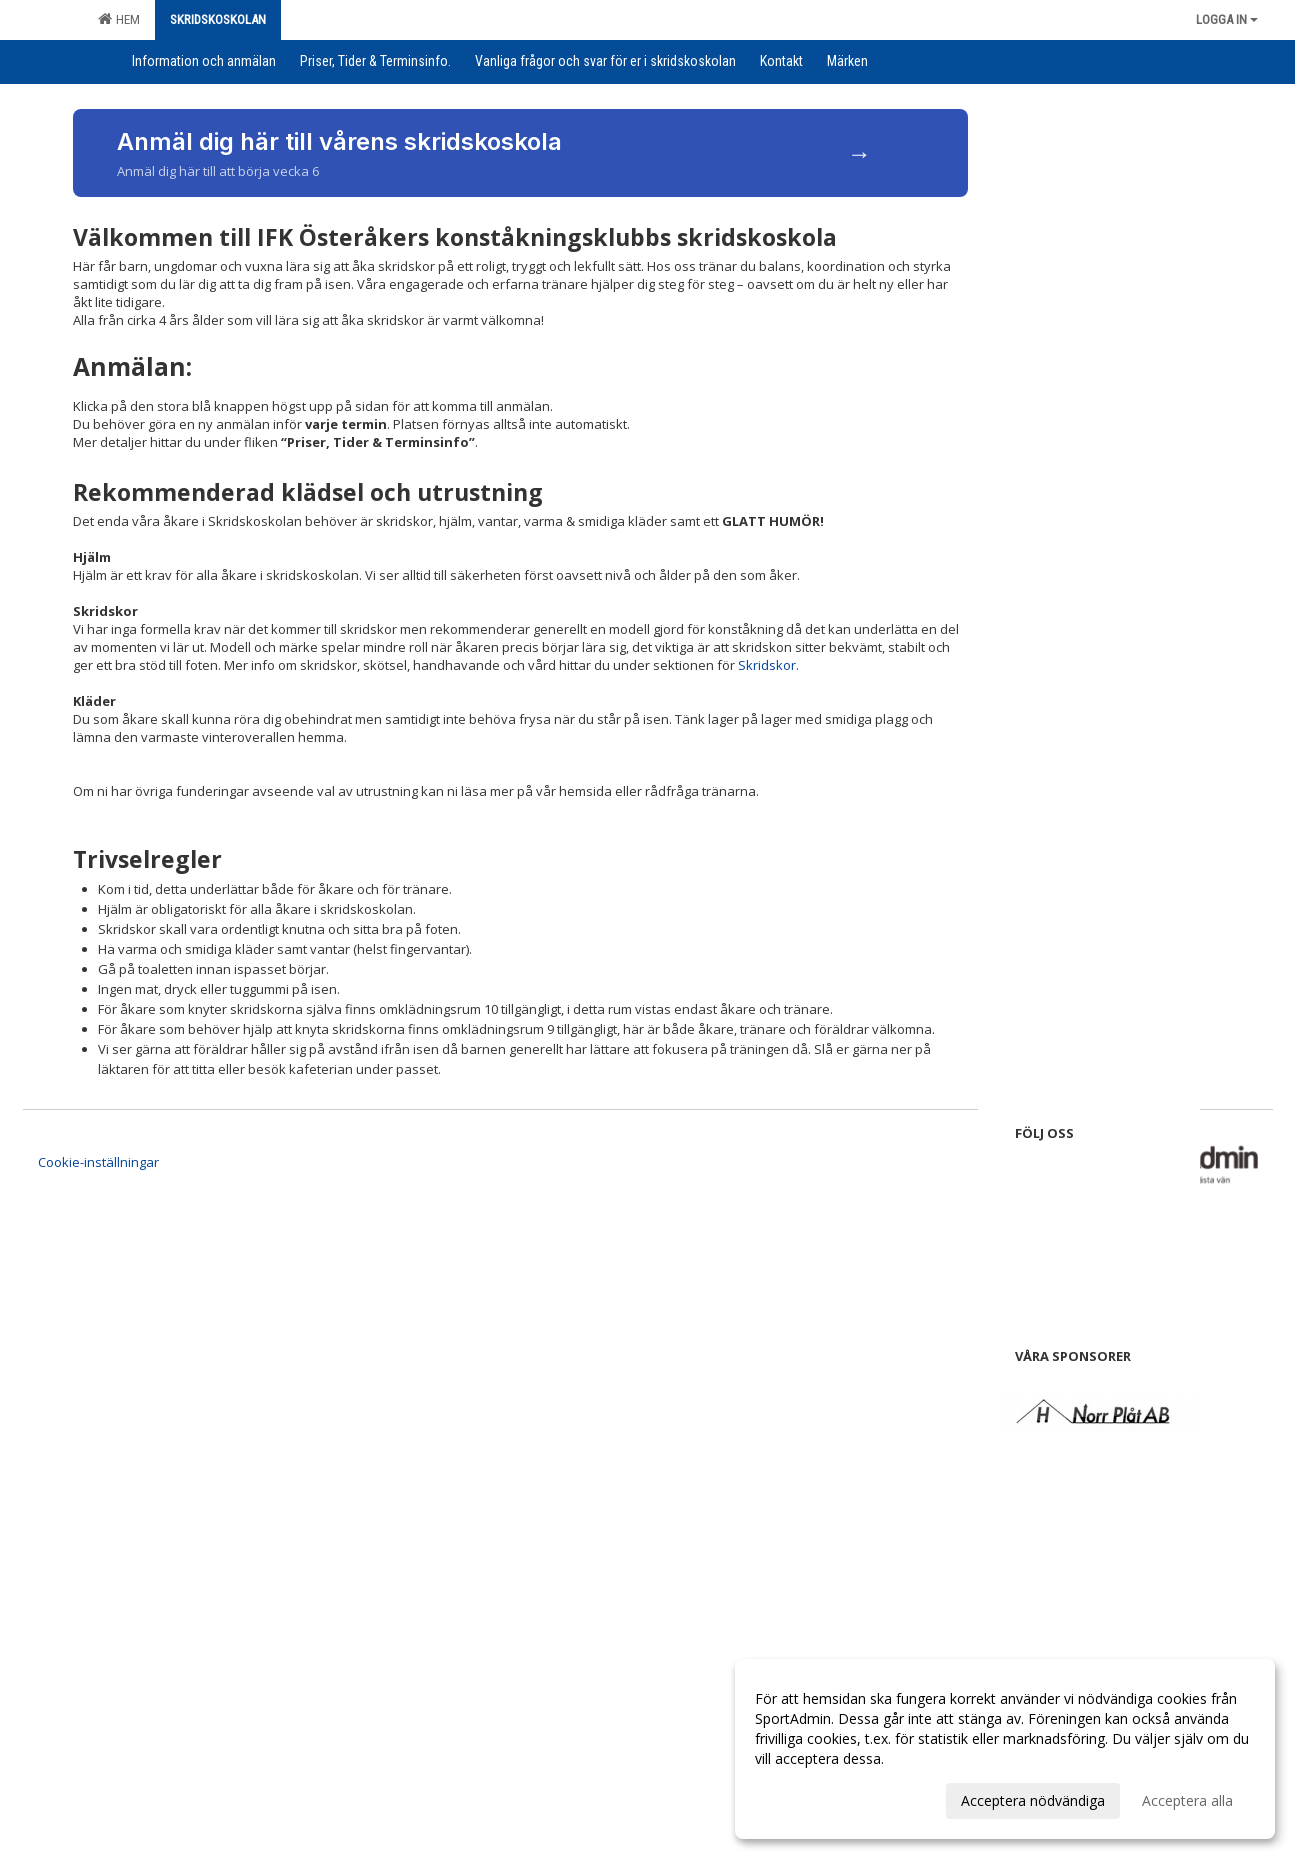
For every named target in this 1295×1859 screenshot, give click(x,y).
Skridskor (767, 665)
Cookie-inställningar (98, 1162)
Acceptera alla (1187, 1800)
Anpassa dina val (809, 1798)
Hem (119, 19)
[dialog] (1005, 1749)
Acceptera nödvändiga (1033, 1800)
